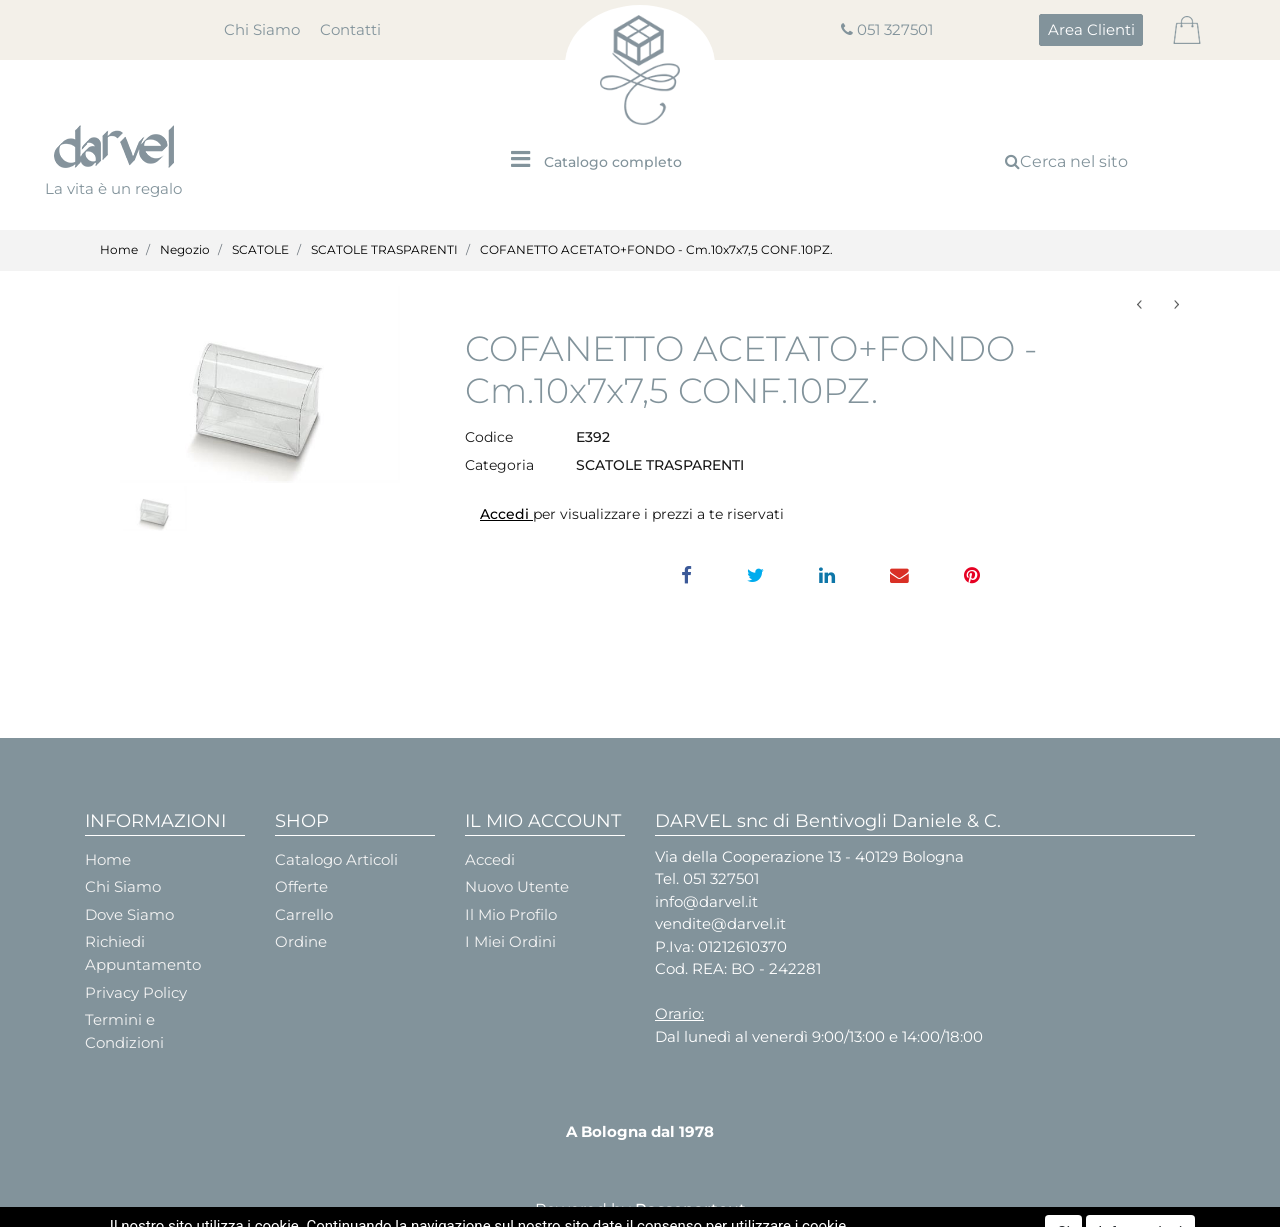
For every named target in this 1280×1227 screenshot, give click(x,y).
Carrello (304, 914)
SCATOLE (260, 249)
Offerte (301, 886)
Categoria (499, 465)
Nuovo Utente (517, 886)
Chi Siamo (262, 29)
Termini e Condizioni (124, 1031)
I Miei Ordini (510, 941)
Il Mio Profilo (511, 914)
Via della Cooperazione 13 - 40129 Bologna (809, 856)
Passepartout (690, 1209)
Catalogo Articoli (336, 859)
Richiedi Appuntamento (143, 953)
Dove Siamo (129, 914)
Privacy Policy (136, 992)
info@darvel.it (706, 901)
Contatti (350, 29)
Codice (489, 437)
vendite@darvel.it (720, 923)
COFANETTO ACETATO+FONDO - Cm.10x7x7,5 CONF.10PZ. (656, 249)
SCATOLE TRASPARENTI (384, 249)
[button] (1091, 30)
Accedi (506, 514)
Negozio (185, 249)
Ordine (301, 941)
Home (119, 249)
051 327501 (895, 29)
